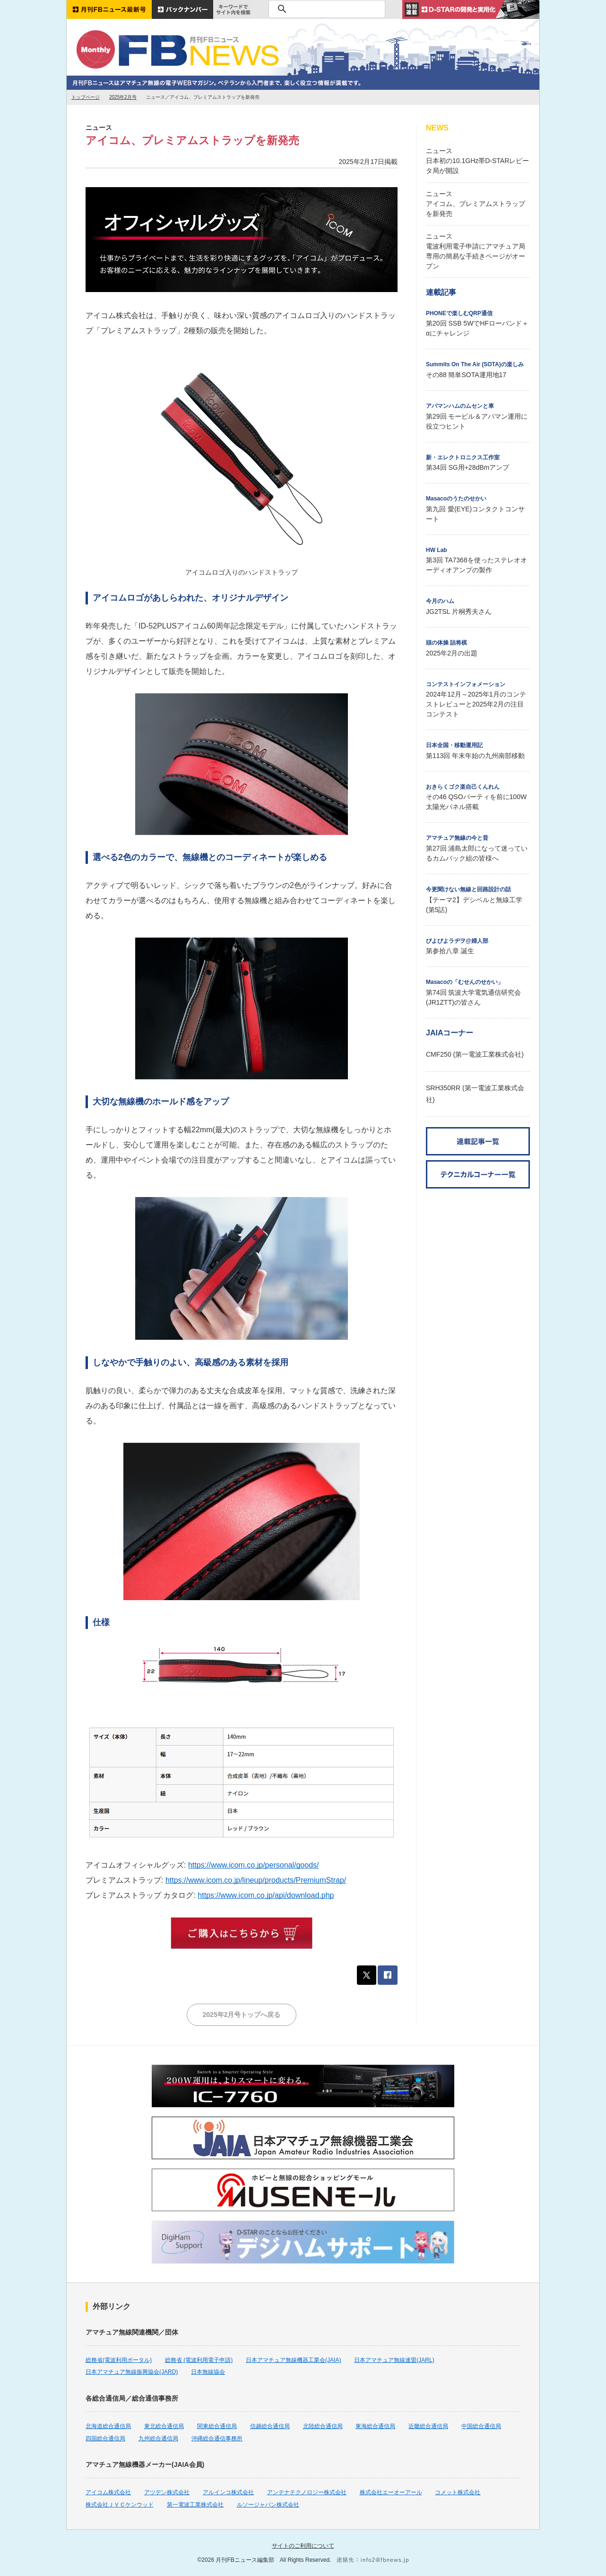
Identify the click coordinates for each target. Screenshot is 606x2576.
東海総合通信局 (375, 2426)
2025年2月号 (123, 97)
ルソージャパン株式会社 (268, 2504)
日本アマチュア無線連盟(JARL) (394, 2360)
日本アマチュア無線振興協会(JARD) (132, 2372)
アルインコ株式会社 (228, 2492)
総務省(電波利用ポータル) (119, 2360)
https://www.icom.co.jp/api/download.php (266, 1895)
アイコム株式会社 (108, 2492)
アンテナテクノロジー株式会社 (306, 2492)
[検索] (325, 9)
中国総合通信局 (481, 2426)
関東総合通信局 (217, 2426)
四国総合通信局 (105, 2438)
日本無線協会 (208, 2372)
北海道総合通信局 (108, 2426)
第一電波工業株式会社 (195, 2504)
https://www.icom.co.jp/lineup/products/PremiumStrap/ (255, 1880)
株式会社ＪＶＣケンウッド (120, 2504)
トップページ (85, 97)
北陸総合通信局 (323, 2426)
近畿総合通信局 (428, 2426)
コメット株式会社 (457, 2492)
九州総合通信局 (158, 2438)
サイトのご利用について (303, 2545)
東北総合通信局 (164, 2426)
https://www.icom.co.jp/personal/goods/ (253, 1865)
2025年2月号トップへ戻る (242, 2014)
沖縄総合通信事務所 (216, 2438)
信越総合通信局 (270, 2426)
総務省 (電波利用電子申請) (199, 2360)
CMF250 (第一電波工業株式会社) (475, 1054)
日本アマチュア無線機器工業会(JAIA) (293, 2360)
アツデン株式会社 (167, 2492)
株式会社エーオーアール (391, 2492)
